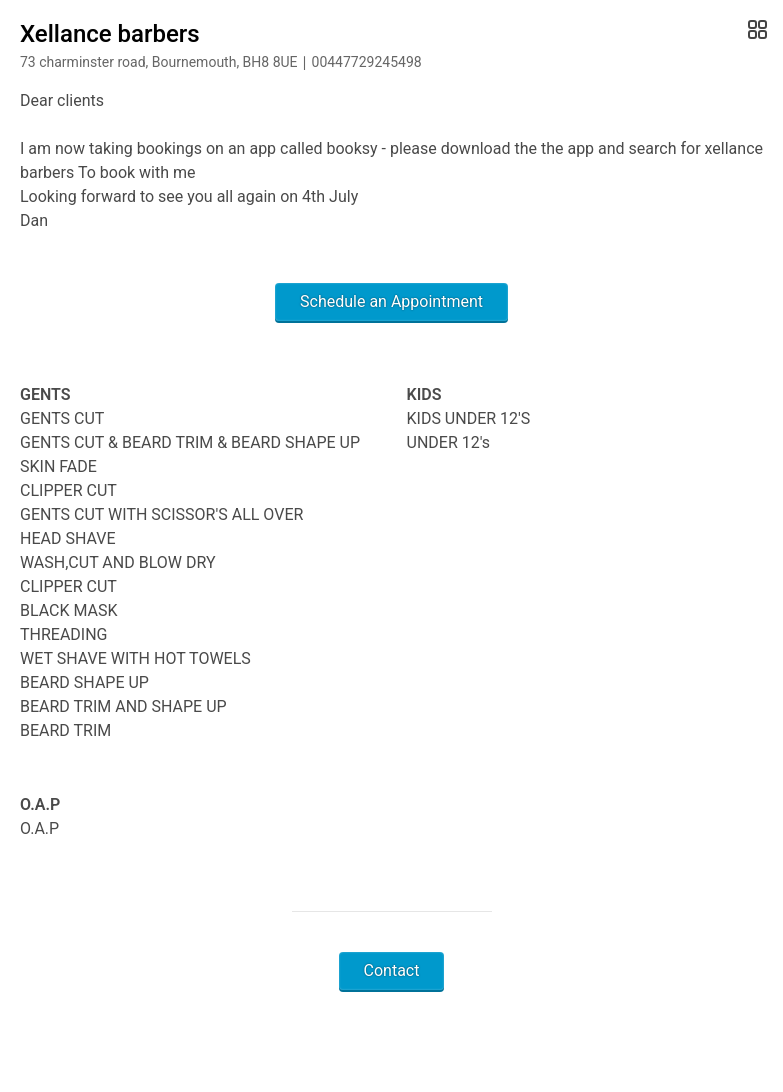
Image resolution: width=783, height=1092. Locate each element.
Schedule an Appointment (391, 301)
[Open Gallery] (755, 30)
